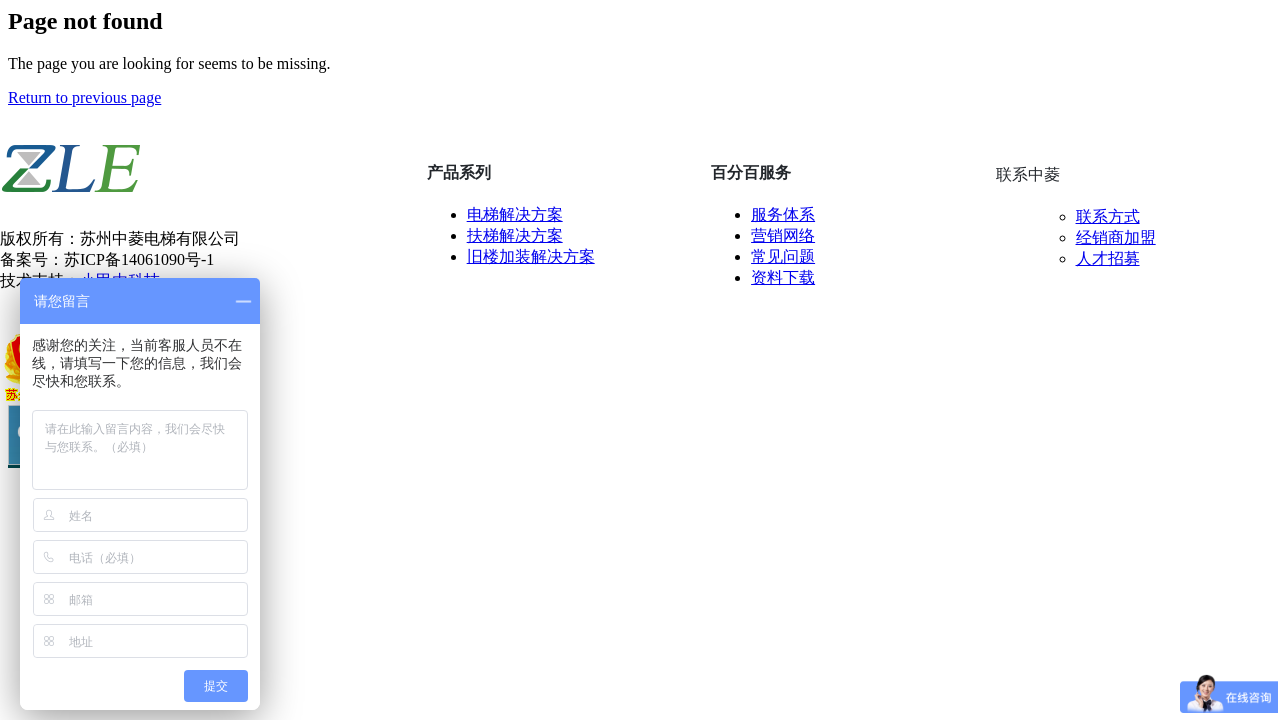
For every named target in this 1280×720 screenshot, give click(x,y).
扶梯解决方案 (515, 235)
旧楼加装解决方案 (531, 256)
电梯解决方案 (515, 214)
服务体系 (783, 214)
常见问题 (783, 256)
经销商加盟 (1116, 237)
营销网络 (783, 235)
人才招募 (1108, 258)
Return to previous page (84, 97)
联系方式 (1108, 216)
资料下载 (783, 277)
